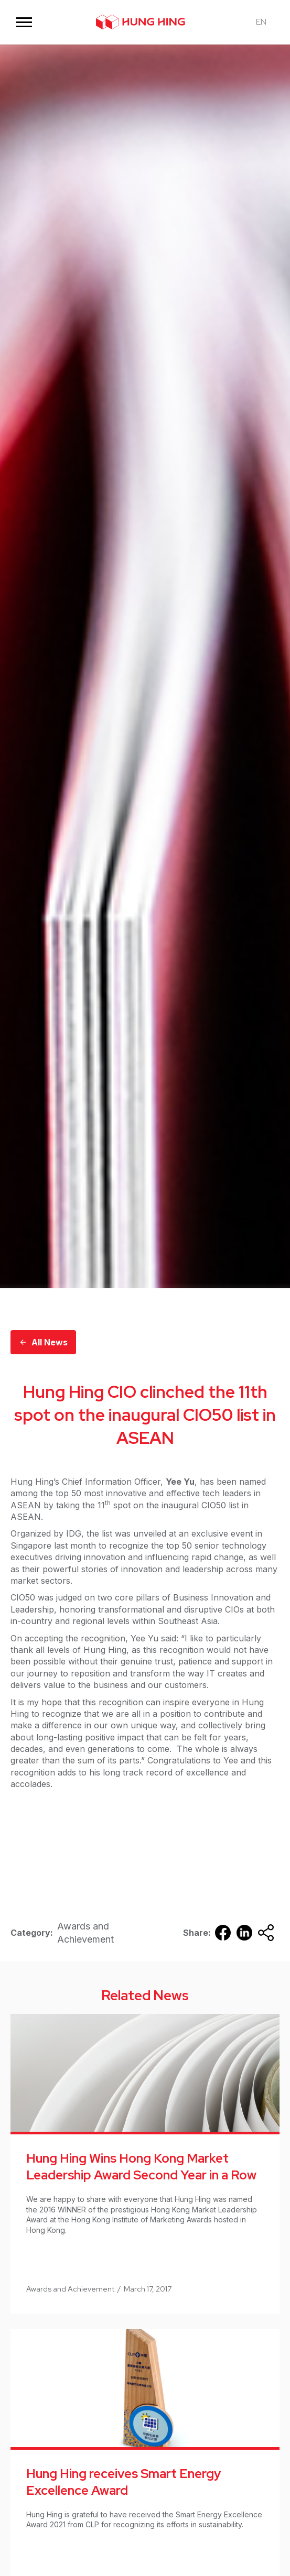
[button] (24, 22)
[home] (140, 22)
